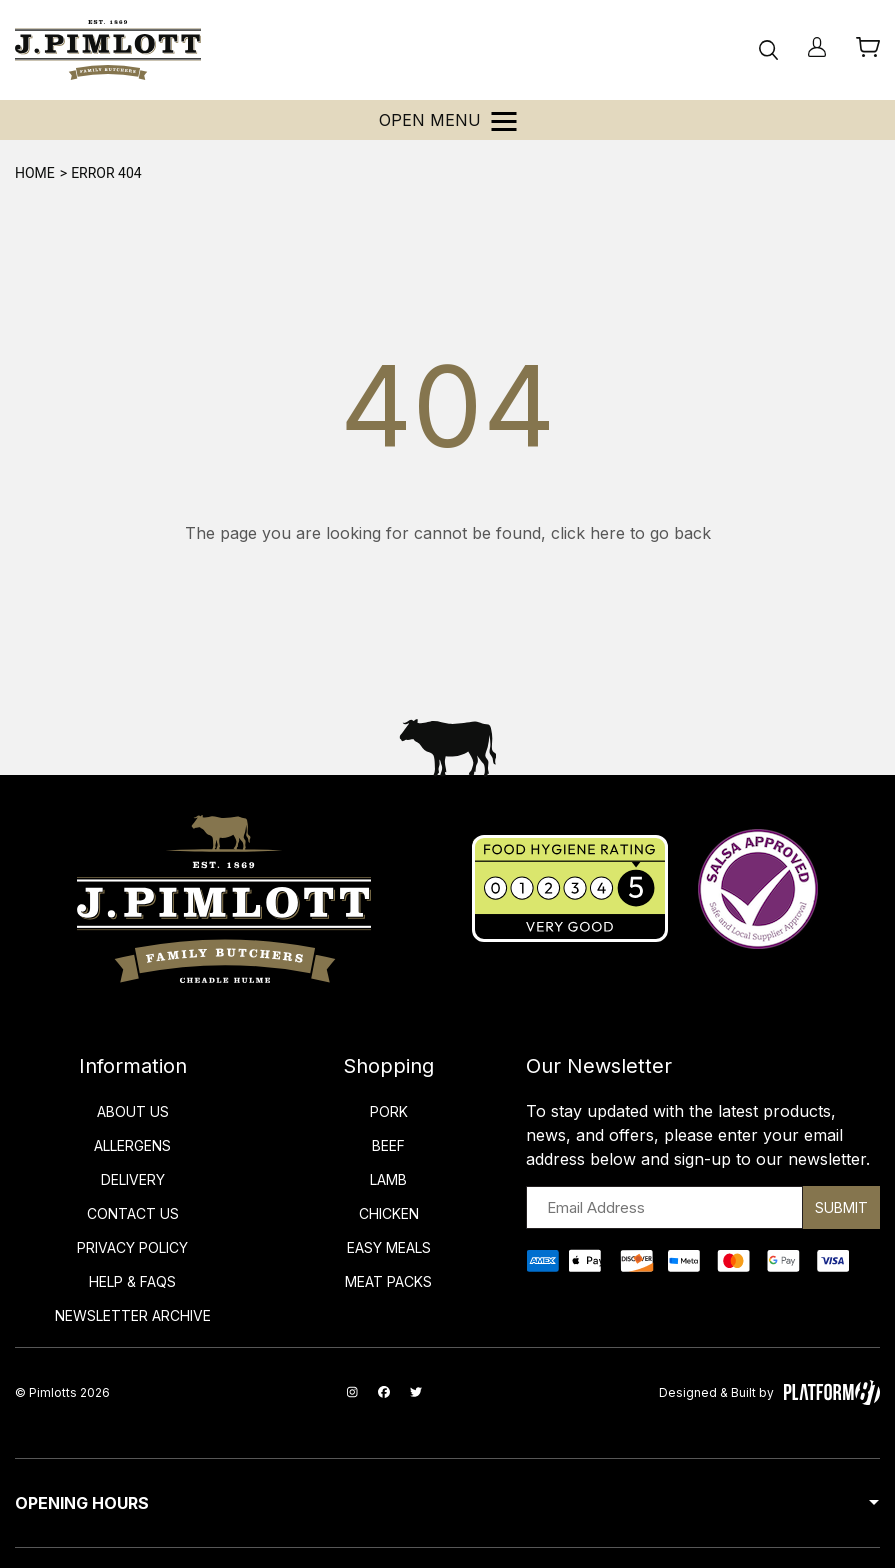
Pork (389, 1111)
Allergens (132, 1145)
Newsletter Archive (133, 1315)
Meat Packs (388, 1281)
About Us (133, 1111)
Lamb (388, 1179)
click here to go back (631, 533)
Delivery (133, 1179)
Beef (388, 1145)
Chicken (389, 1213)
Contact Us (133, 1213)
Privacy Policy (132, 1247)
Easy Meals (389, 1247)
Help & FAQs (132, 1281)
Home (35, 173)
